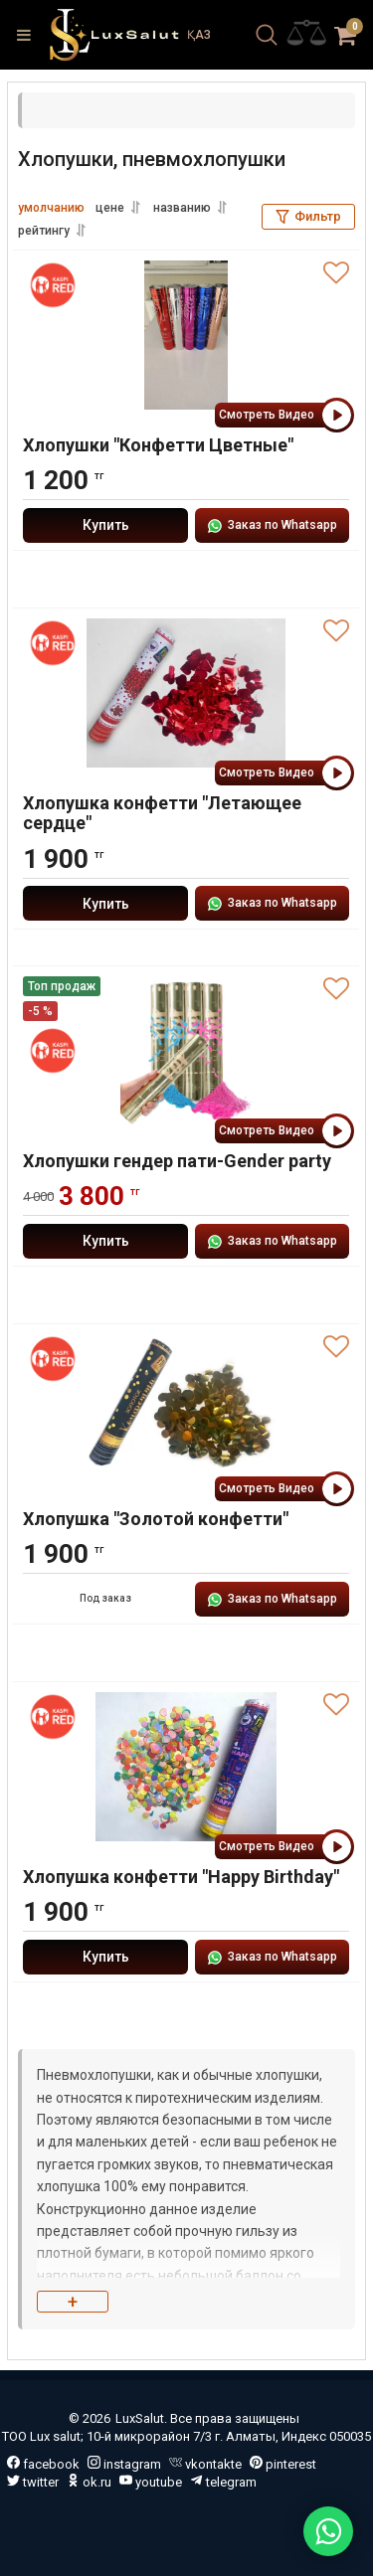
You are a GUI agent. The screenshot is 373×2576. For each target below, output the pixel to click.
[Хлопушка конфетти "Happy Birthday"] (186, 1766)
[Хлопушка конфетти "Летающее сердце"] (186, 693)
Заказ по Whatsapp (272, 526)
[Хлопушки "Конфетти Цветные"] (186, 335)
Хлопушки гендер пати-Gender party (177, 1160)
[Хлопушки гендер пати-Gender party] (186, 1050)
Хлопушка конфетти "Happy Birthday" (181, 1876)
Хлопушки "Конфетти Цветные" (158, 444)
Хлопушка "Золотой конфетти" (155, 1518)
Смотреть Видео (284, 415)
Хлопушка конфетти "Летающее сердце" (162, 812)
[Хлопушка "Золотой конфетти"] (186, 1408)
